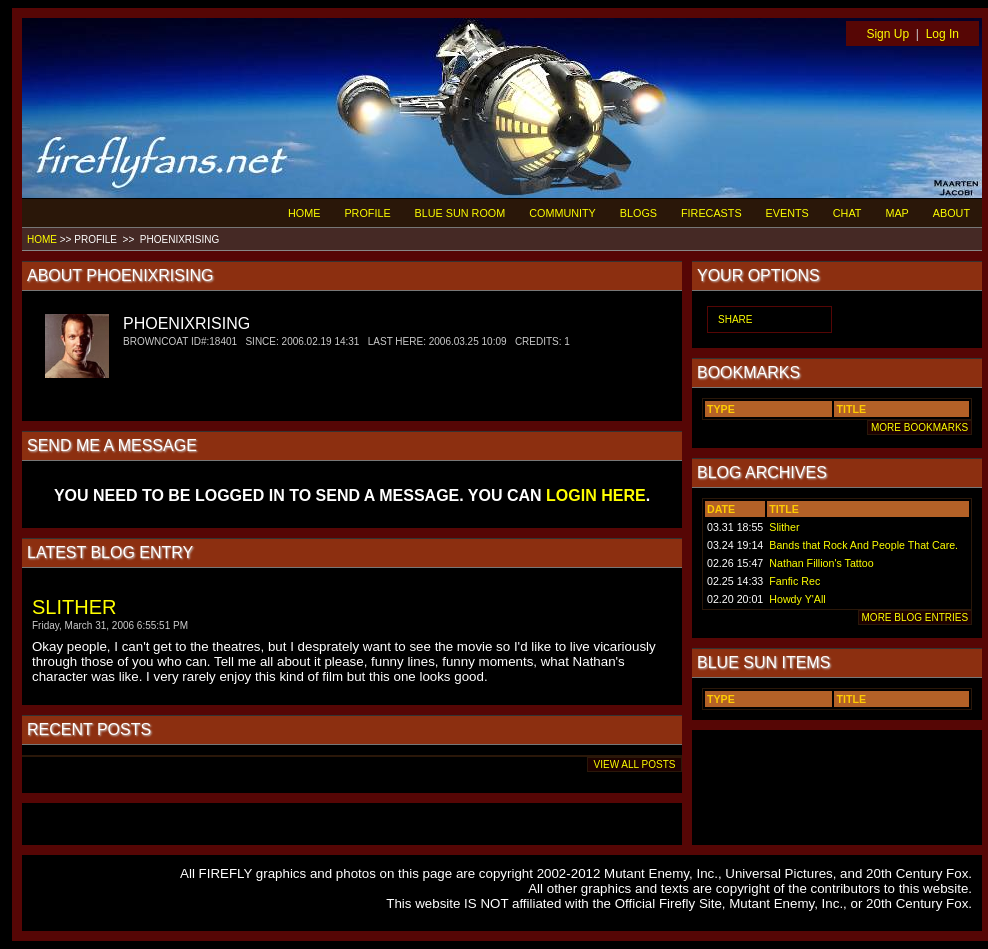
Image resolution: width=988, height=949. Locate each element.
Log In (942, 34)
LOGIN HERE (596, 495)
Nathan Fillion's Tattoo (821, 563)
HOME (304, 213)
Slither (784, 527)
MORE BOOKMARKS (919, 427)
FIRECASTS (711, 213)
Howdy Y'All (797, 599)
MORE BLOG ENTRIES (915, 617)
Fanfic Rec (794, 581)
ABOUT (951, 213)
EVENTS (787, 213)
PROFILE (367, 213)
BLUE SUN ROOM (460, 213)
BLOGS (638, 213)
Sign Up (887, 34)
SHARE (735, 319)
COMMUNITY (562, 213)
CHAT (847, 213)
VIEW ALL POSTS (634, 764)
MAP (896, 213)
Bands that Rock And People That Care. (863, 545)
